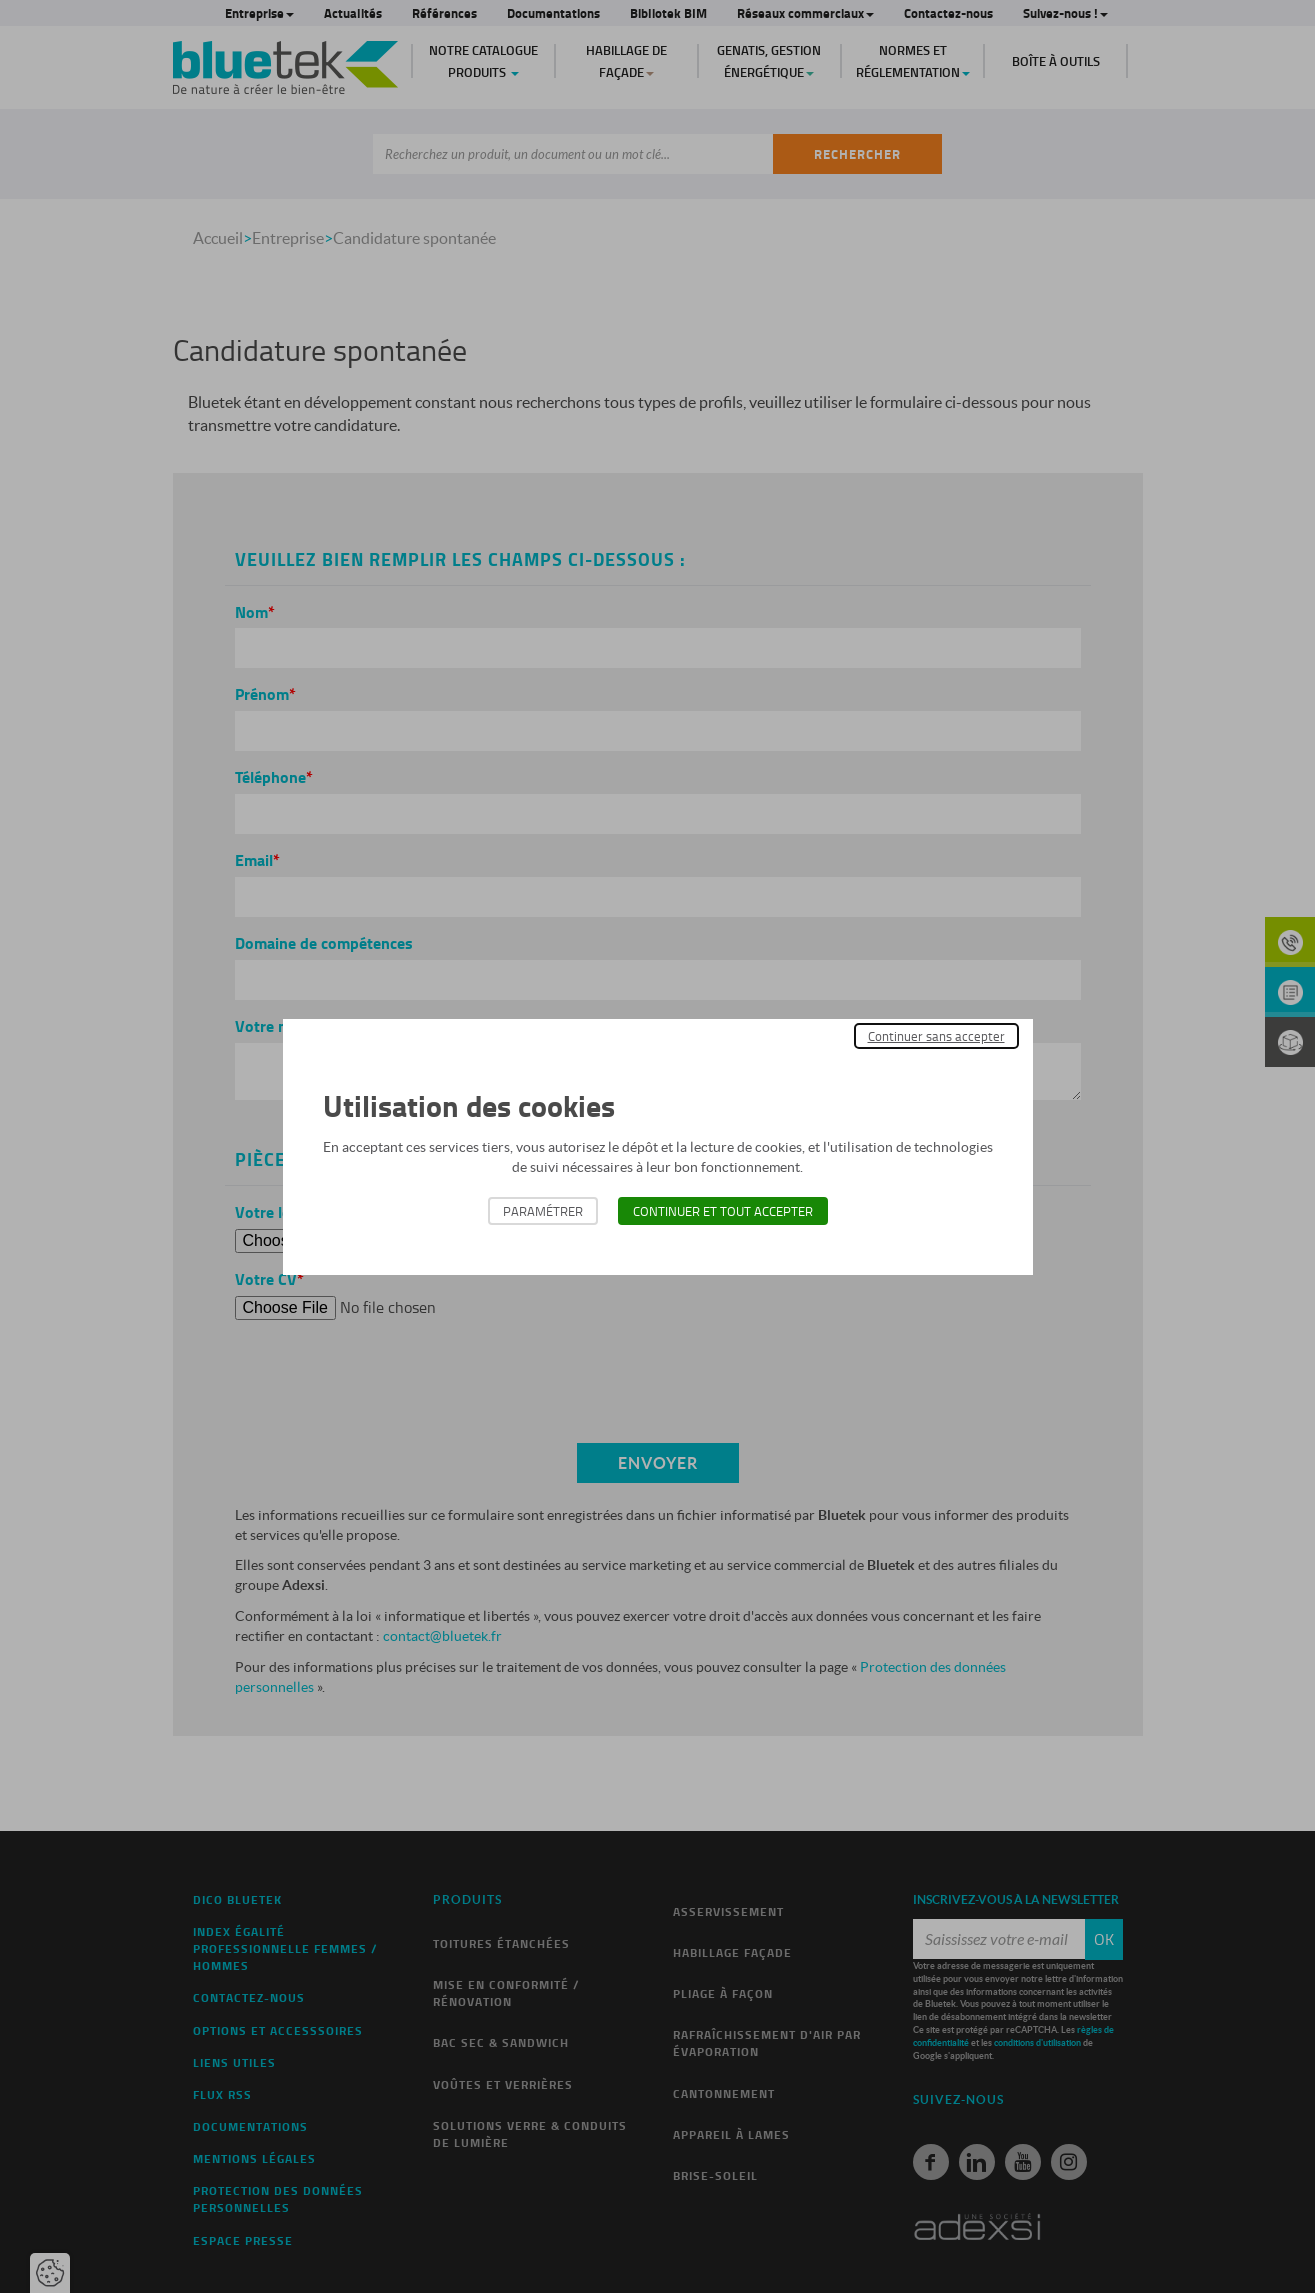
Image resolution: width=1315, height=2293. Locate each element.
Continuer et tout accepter (723, 1211)
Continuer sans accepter (936, 1036)
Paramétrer (543, 1211)
